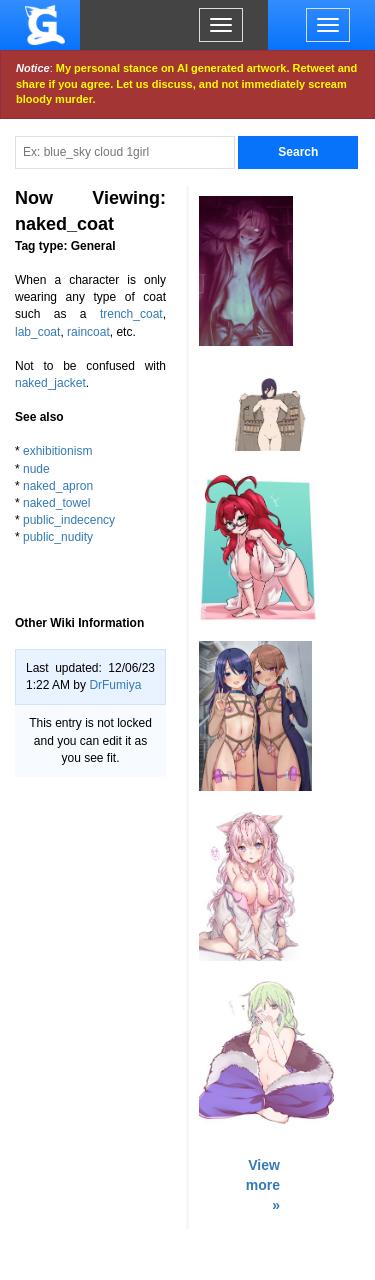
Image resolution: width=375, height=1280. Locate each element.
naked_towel (56, 503)
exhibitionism (57, 451)
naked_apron (58, 486)
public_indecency (69, 520)
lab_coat (37, 332)
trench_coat (131, 314)
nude (36, 469)
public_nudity (58, 537)
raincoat (88, 332)
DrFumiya (115, 685)
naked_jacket (50, 383)
